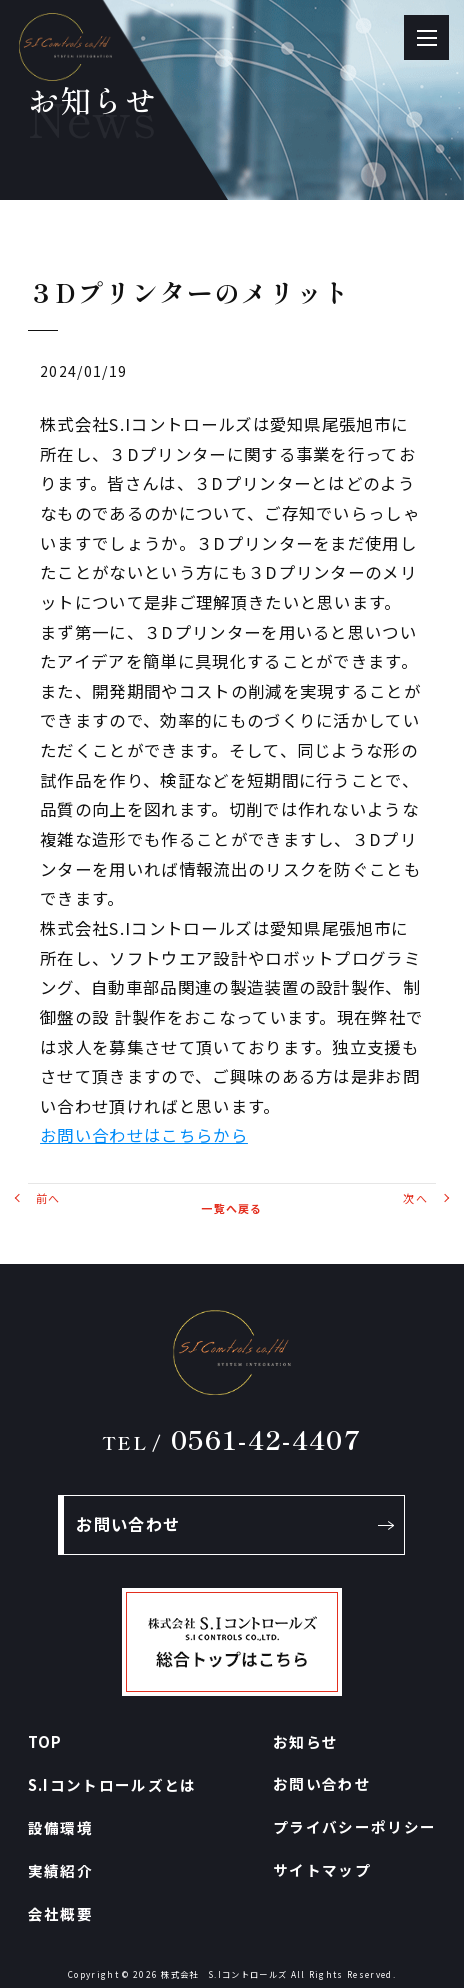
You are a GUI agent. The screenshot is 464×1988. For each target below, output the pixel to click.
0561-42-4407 (232, 1439)
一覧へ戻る (232, 1208)
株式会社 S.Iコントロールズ (224, 1974)
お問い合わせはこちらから (144, 1135)
